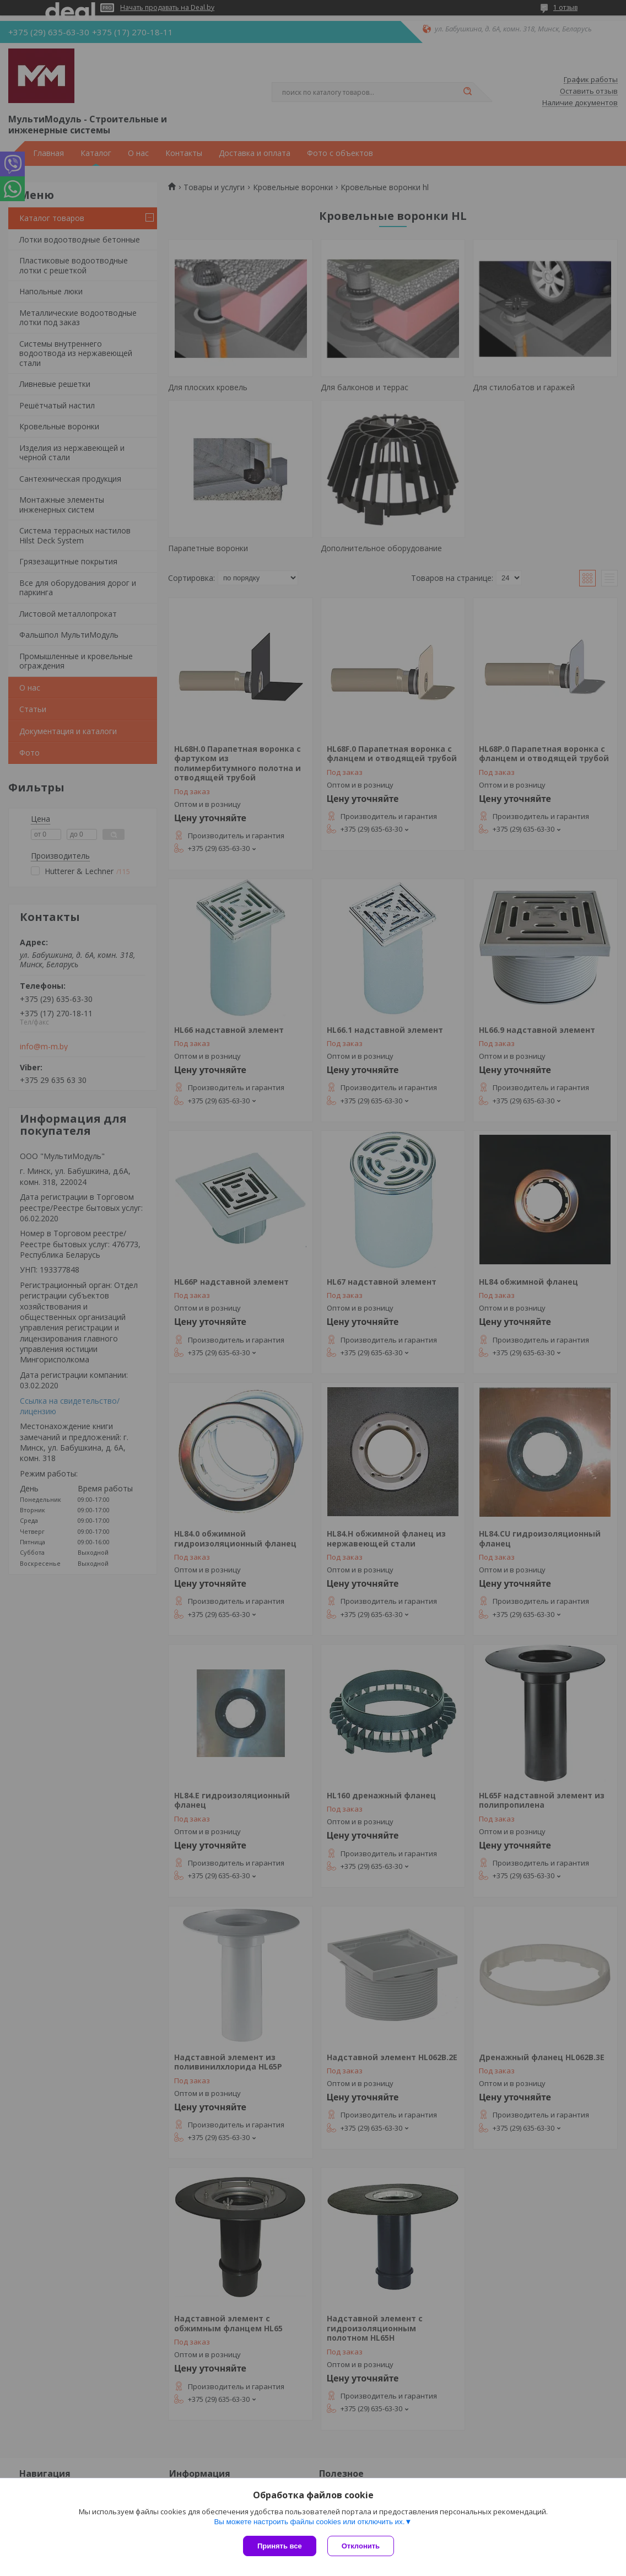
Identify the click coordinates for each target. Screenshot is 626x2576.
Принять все (279, 2546)
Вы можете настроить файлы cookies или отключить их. (309, 2522)
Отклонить (361, 2546)
